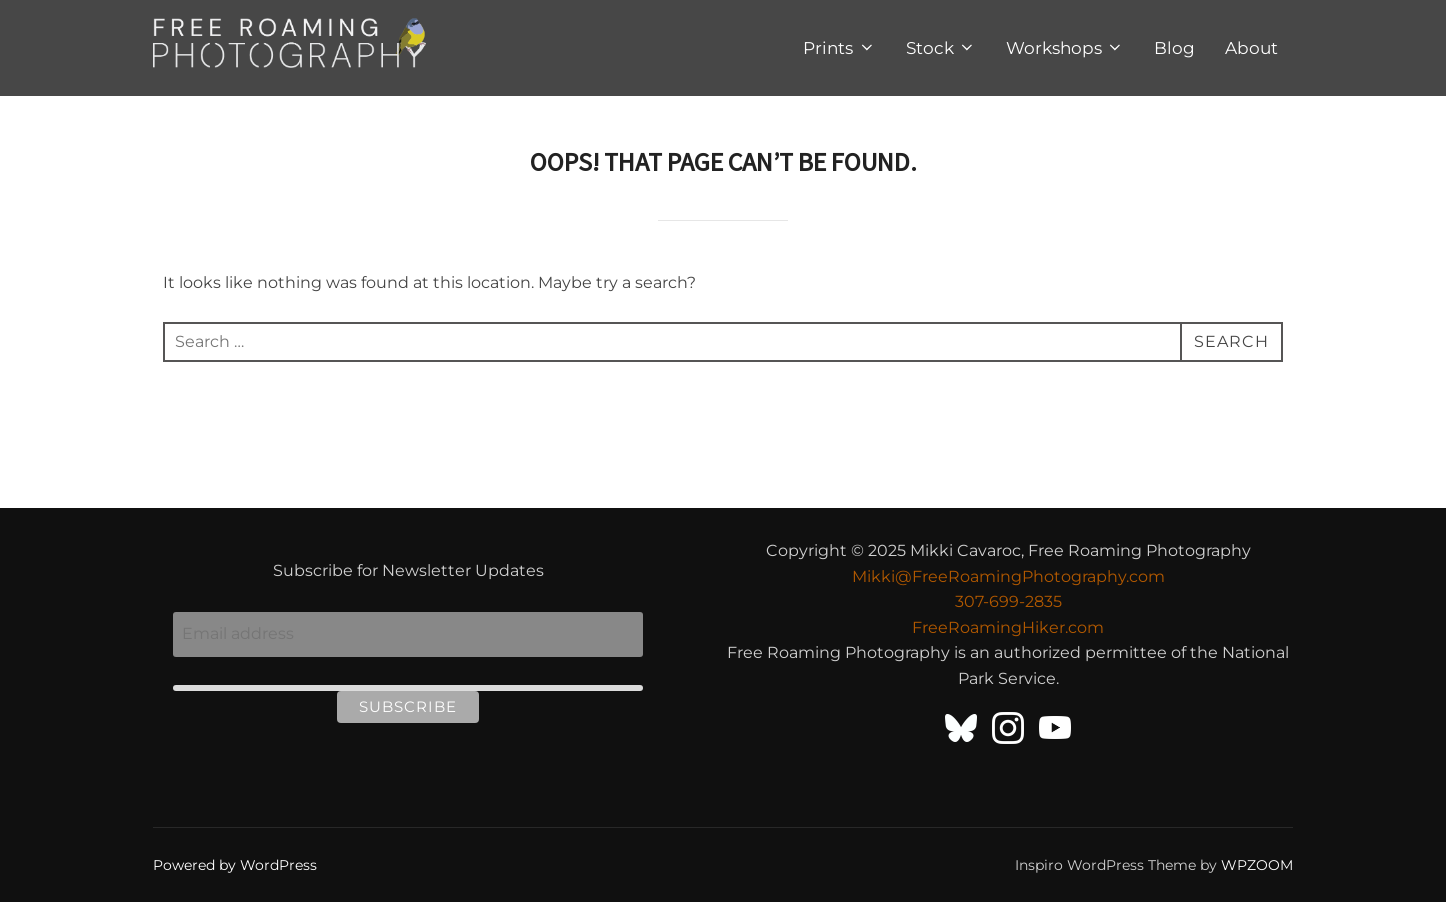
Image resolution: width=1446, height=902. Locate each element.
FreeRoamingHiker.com (1008, 627)
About (1251, 48)
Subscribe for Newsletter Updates (408, 570)
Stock (941, 48)
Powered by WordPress (235, 865)
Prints (839, 48)
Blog (1174, 48)
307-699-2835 (1008, 601)
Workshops (1065, 48)
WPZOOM (1257, 865)
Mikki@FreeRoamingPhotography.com (1008, 576)
